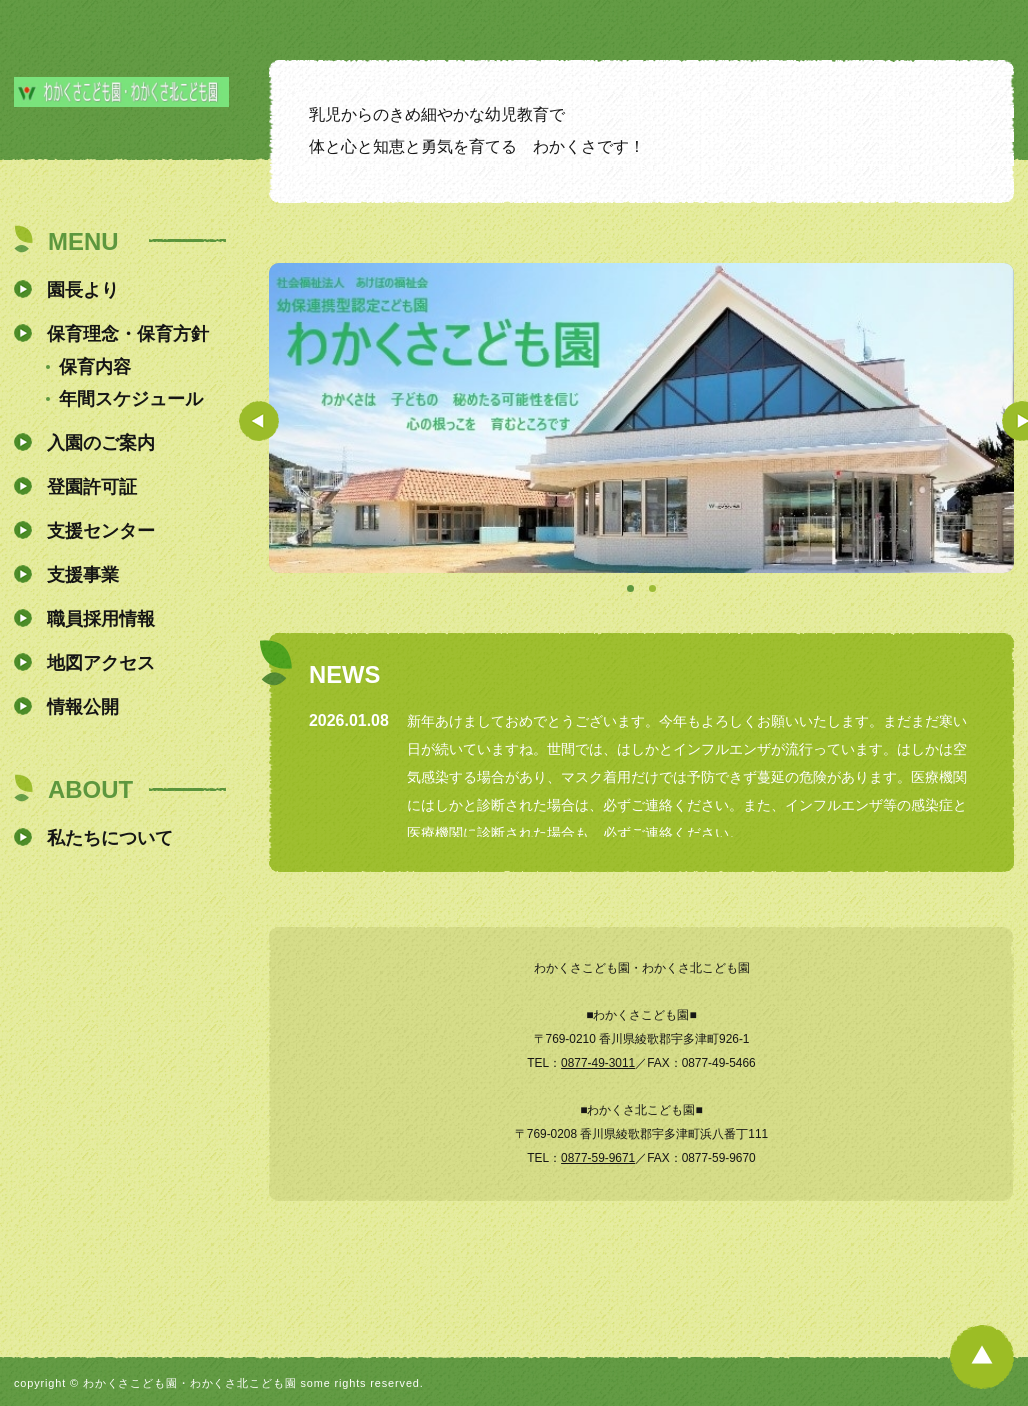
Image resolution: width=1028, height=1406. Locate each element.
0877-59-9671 (598, 1158)
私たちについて (110, 838)
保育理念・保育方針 (128, 334)
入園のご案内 (101, 443)
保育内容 (95, 367)
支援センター (101, 531)
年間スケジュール (131, 399)
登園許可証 (92, 487)
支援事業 (83, 575)
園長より (83, 290)
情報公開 (83, 707)
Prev (259, 421)
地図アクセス (101, 663)
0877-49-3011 (598, 1063)
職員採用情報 (101, 619)
